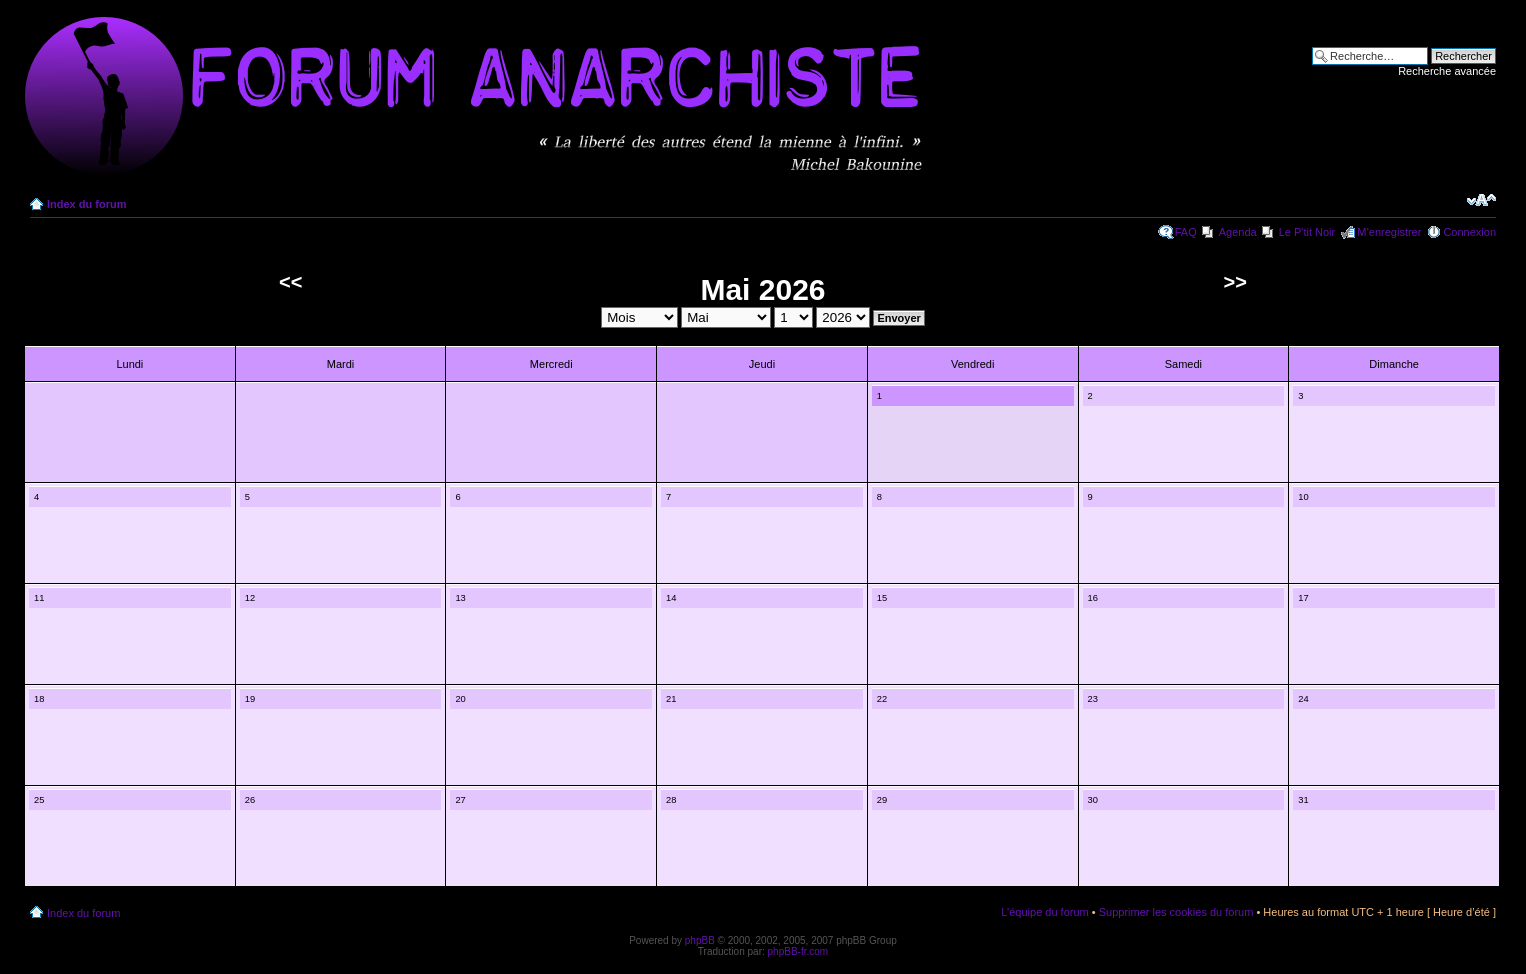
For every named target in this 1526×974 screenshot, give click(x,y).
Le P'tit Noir (1307, 232)
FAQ (1186, 232)
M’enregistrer (1389, 232)
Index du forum (86, 204)
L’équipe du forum (1044, 912)
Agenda (1238, 232)
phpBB (700, 940)
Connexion (1469, 232)
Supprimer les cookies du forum (1176, 912)
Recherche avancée (1447, 71)
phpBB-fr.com (798, 951)
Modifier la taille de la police (1481, 200)
